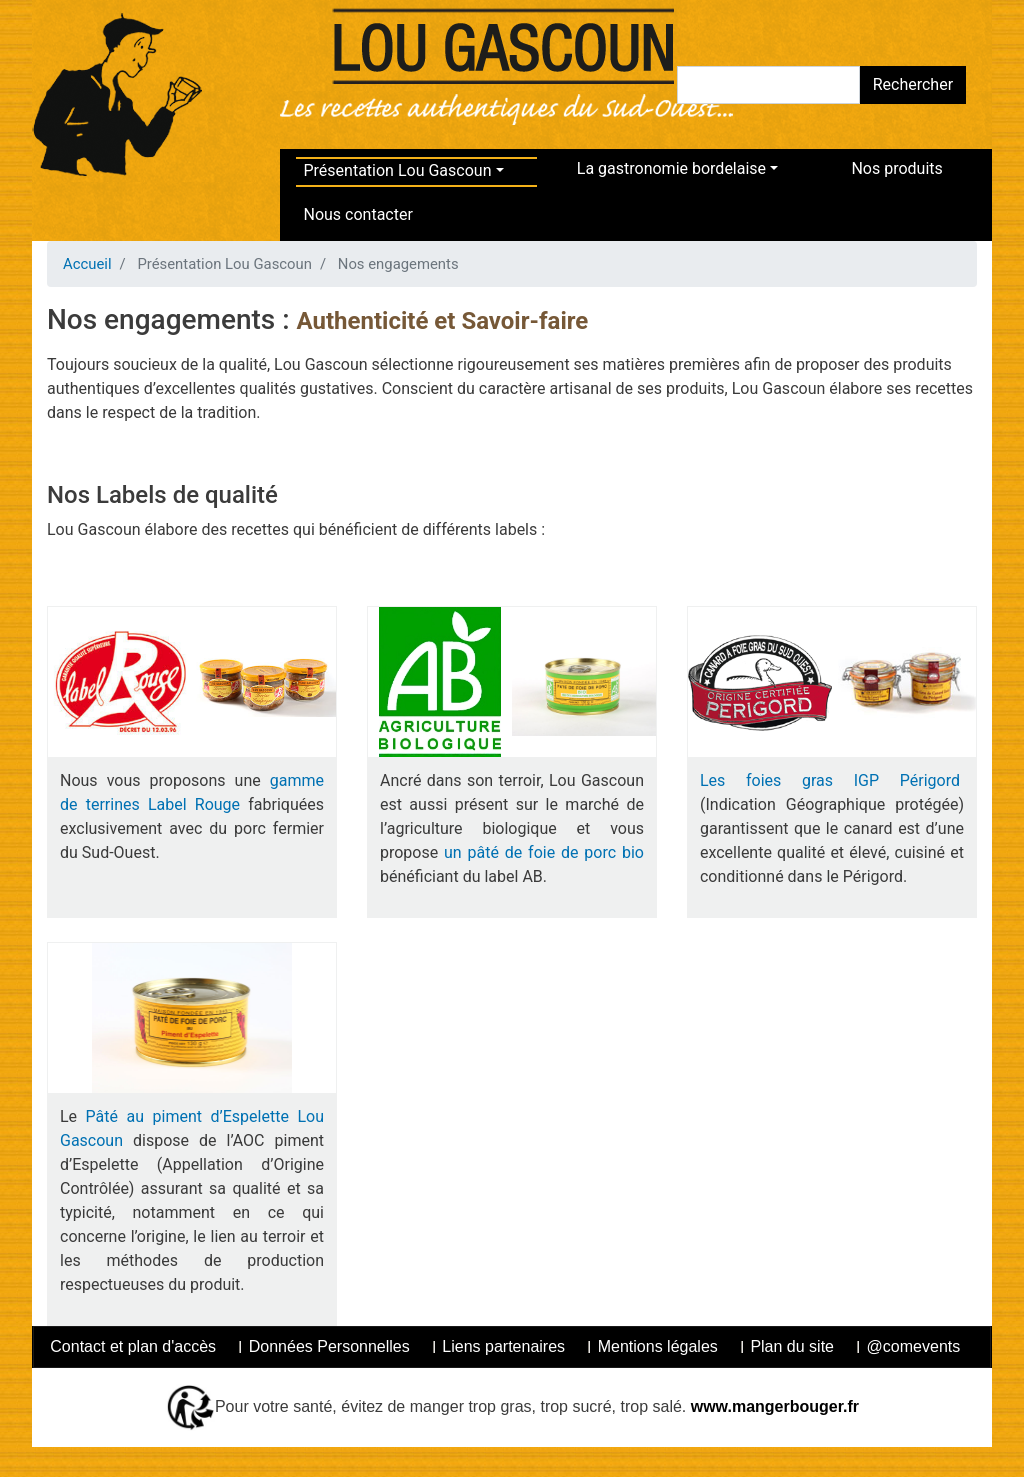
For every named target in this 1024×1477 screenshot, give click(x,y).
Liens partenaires (503, 1346)
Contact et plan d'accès (133, 1346)
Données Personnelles (329, 1346)
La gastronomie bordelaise (671, 168)
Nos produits (896, 168)
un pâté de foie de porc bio (544, 852)
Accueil (87, 264)
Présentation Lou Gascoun (398, 170)
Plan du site (792, 1346)
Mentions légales (658, 1346)
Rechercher (913, 84)
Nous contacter (358, 214)
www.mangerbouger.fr (772, 1405)
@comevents (914, 1346)
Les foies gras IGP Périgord (832, 780)
